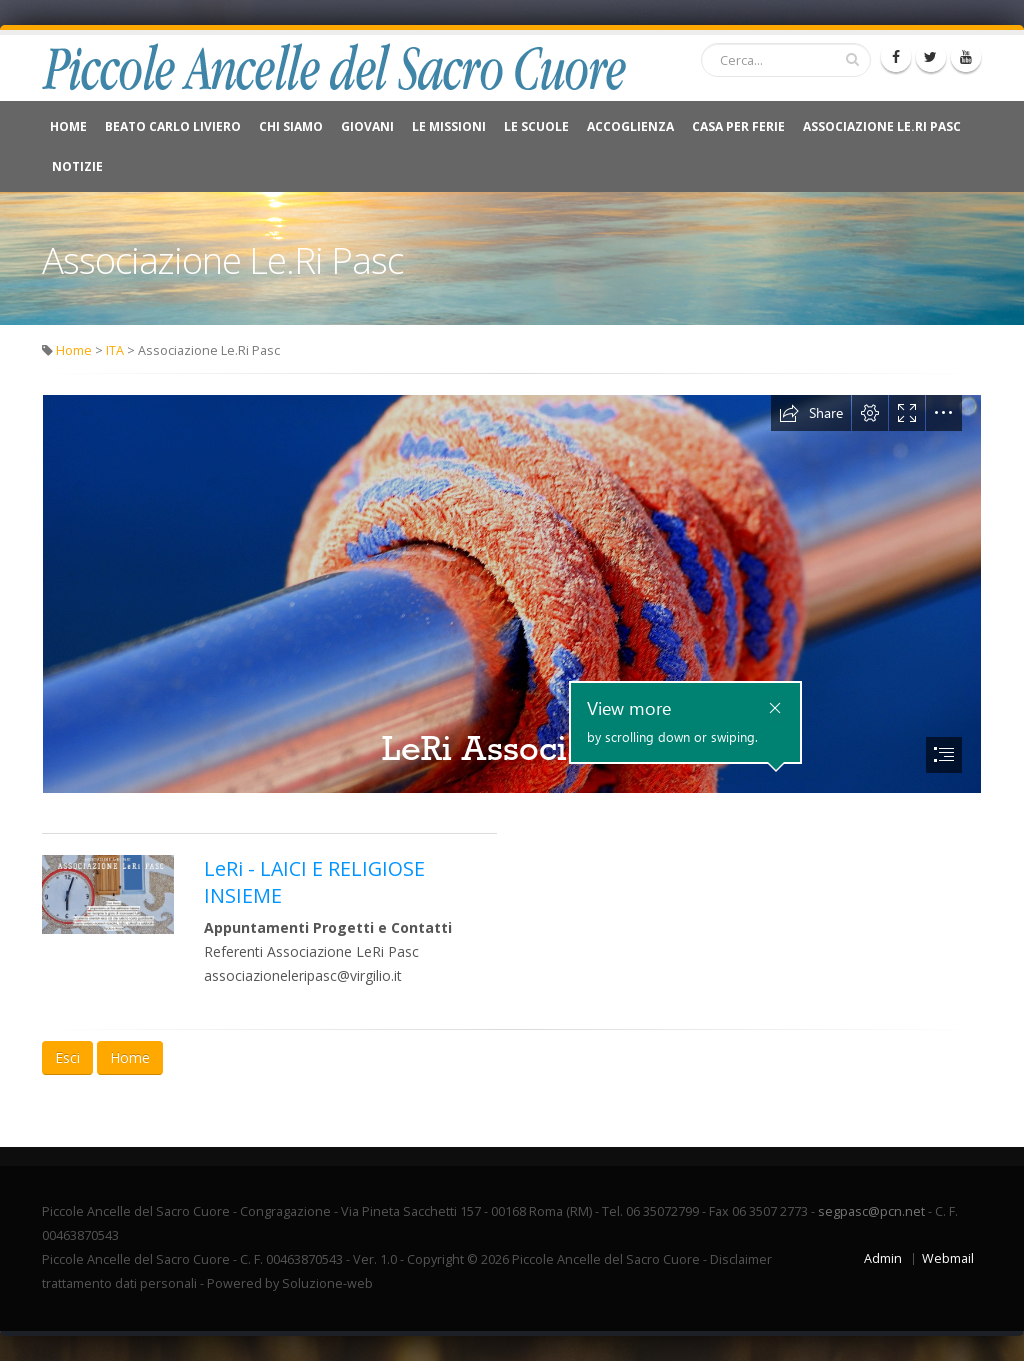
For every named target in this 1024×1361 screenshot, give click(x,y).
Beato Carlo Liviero (173, 126)
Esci (67, 1057)
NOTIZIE (77, 166)
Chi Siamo (291, 126)
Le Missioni (449, 126)
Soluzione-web (327, 1283)
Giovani (367, 126)
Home (68, 126)
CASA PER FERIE (738, 126)
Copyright (435, 1259)
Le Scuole (536, 126)
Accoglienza (630, 126)
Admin (883, 1258)
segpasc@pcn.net (871, 1211)
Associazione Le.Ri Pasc (882, 126)
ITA (115, 350)
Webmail (948, 1258)
